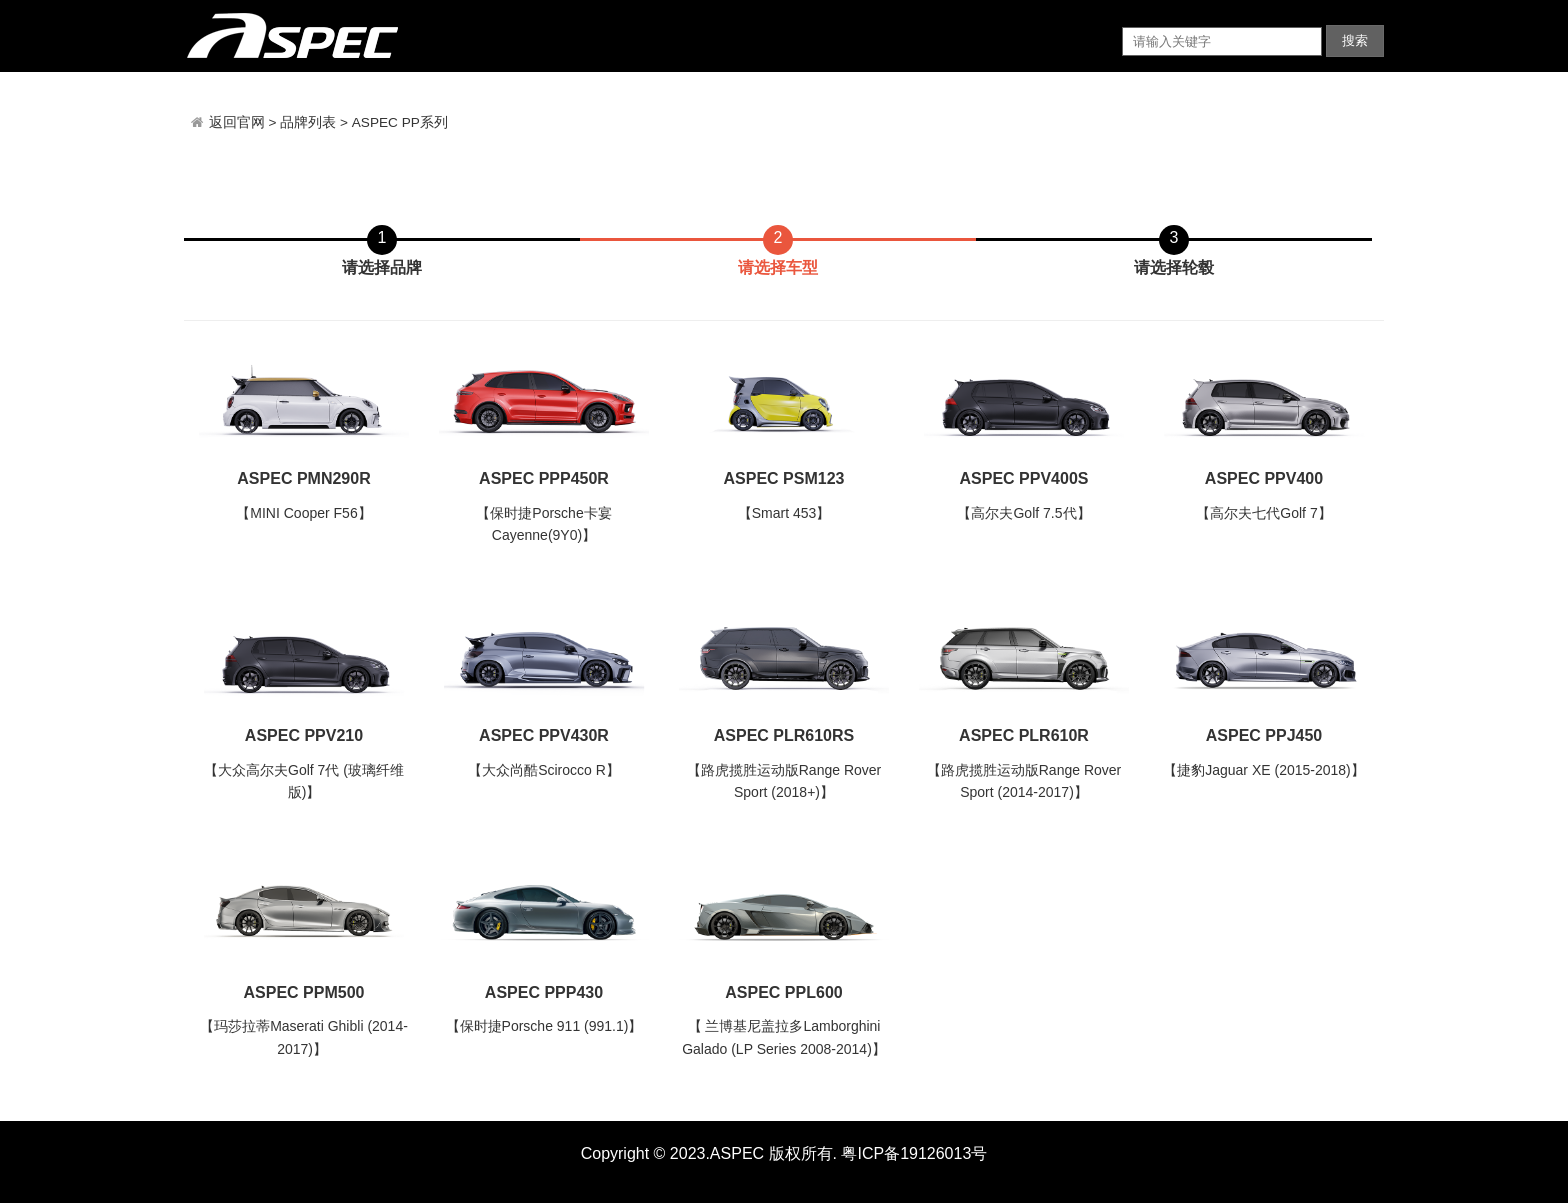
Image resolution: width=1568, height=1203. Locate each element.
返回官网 (239, 122)
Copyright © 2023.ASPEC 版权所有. (709, 1153)
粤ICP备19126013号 (914, 1153)
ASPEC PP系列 (400, 122)
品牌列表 (308, 122)
